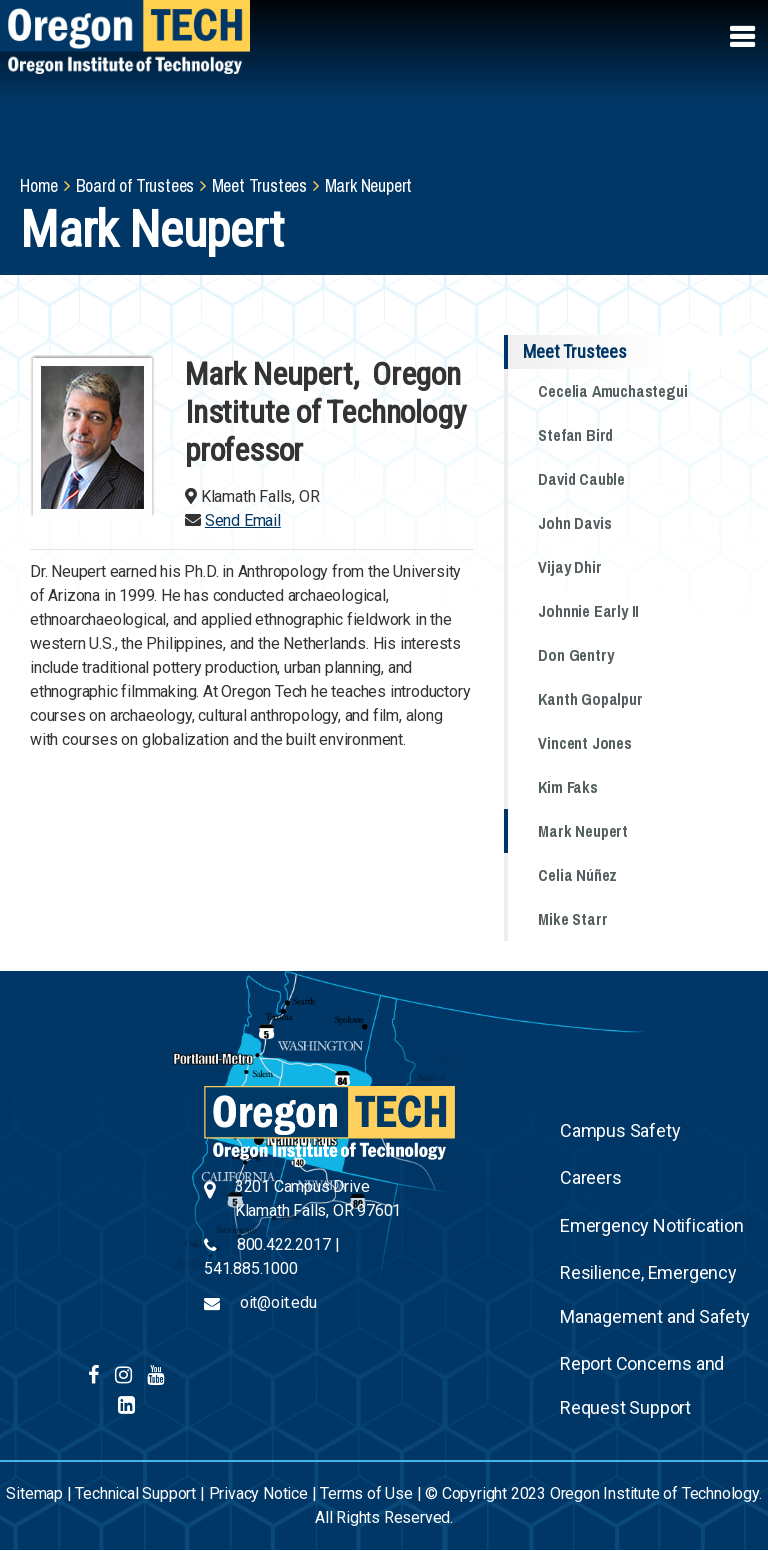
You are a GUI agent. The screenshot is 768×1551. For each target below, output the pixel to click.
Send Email (243, 520)
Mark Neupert (583, 831)
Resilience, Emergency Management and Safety (655, 1294)
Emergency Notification (652, 1225)
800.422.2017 (284, 1244)
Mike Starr (572, 919)
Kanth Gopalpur (590, 699)
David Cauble (581, 479)
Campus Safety (620, 1130)
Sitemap (34, 1493)
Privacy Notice (258, 1493)
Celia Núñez (577, 875)
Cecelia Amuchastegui (612, 391)
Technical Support (135, 1493)
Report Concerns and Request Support (642, 1385)
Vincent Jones (584, 743)
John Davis (574, 523)
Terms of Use (366, 1493)
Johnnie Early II (588, 611)
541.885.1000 (251, 1268)
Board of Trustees (135, 185)
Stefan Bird (575, 435)
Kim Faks (567, 787)
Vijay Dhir (569, 567)
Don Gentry (575, 655)
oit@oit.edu (278, 1302)
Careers (591, 1177)
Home (39, 185)
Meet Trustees (259, 185)
